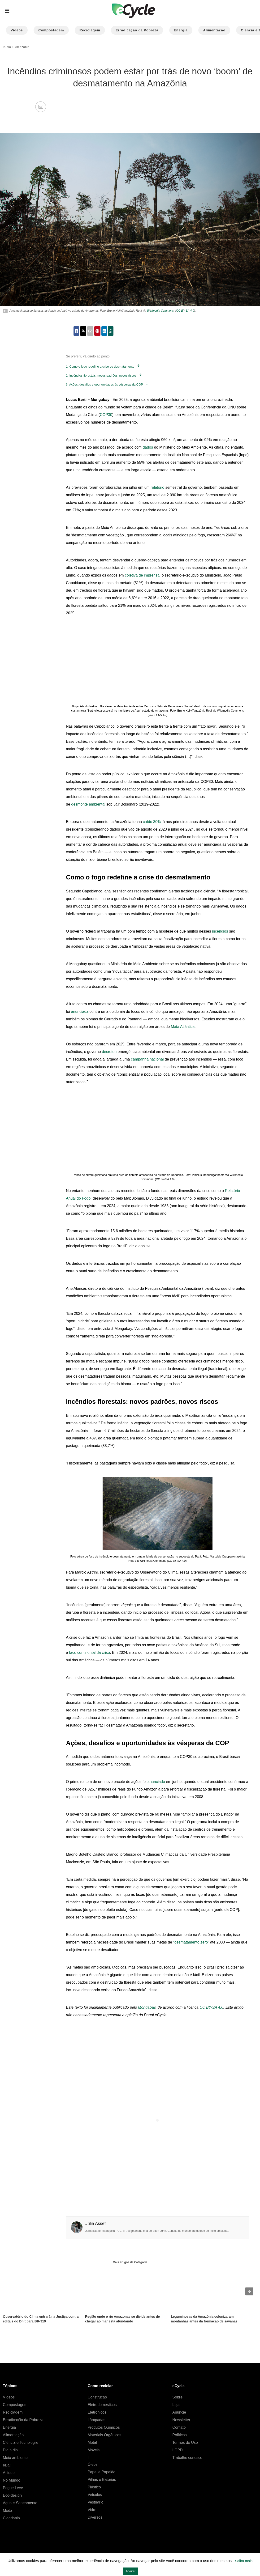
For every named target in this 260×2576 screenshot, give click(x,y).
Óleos (93, 2464)
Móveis (94, 2450)
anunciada (79, 1012)
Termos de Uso (185, 2442)
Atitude (9, 2473)
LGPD (177, 2450)
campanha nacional (147, 1059)
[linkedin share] (104, 331)
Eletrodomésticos (102, 2405)
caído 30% (152, 822)
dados (148, 447)
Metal (92, 2442)
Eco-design (12, 2495)
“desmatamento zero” (191, 1942)
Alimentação (214, 30)
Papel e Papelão (101, 2472)
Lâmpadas (96, 2420)
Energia (181, 30)
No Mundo (11, 2480)
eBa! (7, 2465)
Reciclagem (89, 30)
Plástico (94, 2487)
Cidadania (11, 2518)
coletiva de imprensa (142, 575)
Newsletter (181, 2420)
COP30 (106, 415)
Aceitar (130, 2571)
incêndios (220, 931)
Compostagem (51, 30)
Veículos (95, 2495)
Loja (175, 2405)
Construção (97, 2397)
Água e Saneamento (20, 2503)
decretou (109, 1052)
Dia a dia (10, 2450)
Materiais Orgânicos (104, 2435)
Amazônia (22, 47)
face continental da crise (89, 1653)
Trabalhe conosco (187, 2458)
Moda (7, 2510)
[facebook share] (76, 331)
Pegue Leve (13, 2488)
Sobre (177, 2397)
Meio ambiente (15, 2458)
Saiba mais (243, 2561)
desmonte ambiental (88, 804)
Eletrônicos (97, 2412)
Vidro (92, 2510)
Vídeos (17, 30)
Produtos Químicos (104, 2427)
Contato (179, 2427)
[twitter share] (83, 331)
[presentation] (249, 2291)
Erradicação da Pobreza (137, 30)
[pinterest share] (97, 331)
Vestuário (96, 2502)
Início (7, 47)
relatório (157, 487)
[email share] (90, 331)
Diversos (95, 2517)
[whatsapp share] (110, 331)
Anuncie (179, 2412)
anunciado (156, 1782)
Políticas (179, 2435)
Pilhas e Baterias (102, 2480)
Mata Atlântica (183, 1027)
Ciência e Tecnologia (20, 2442)
